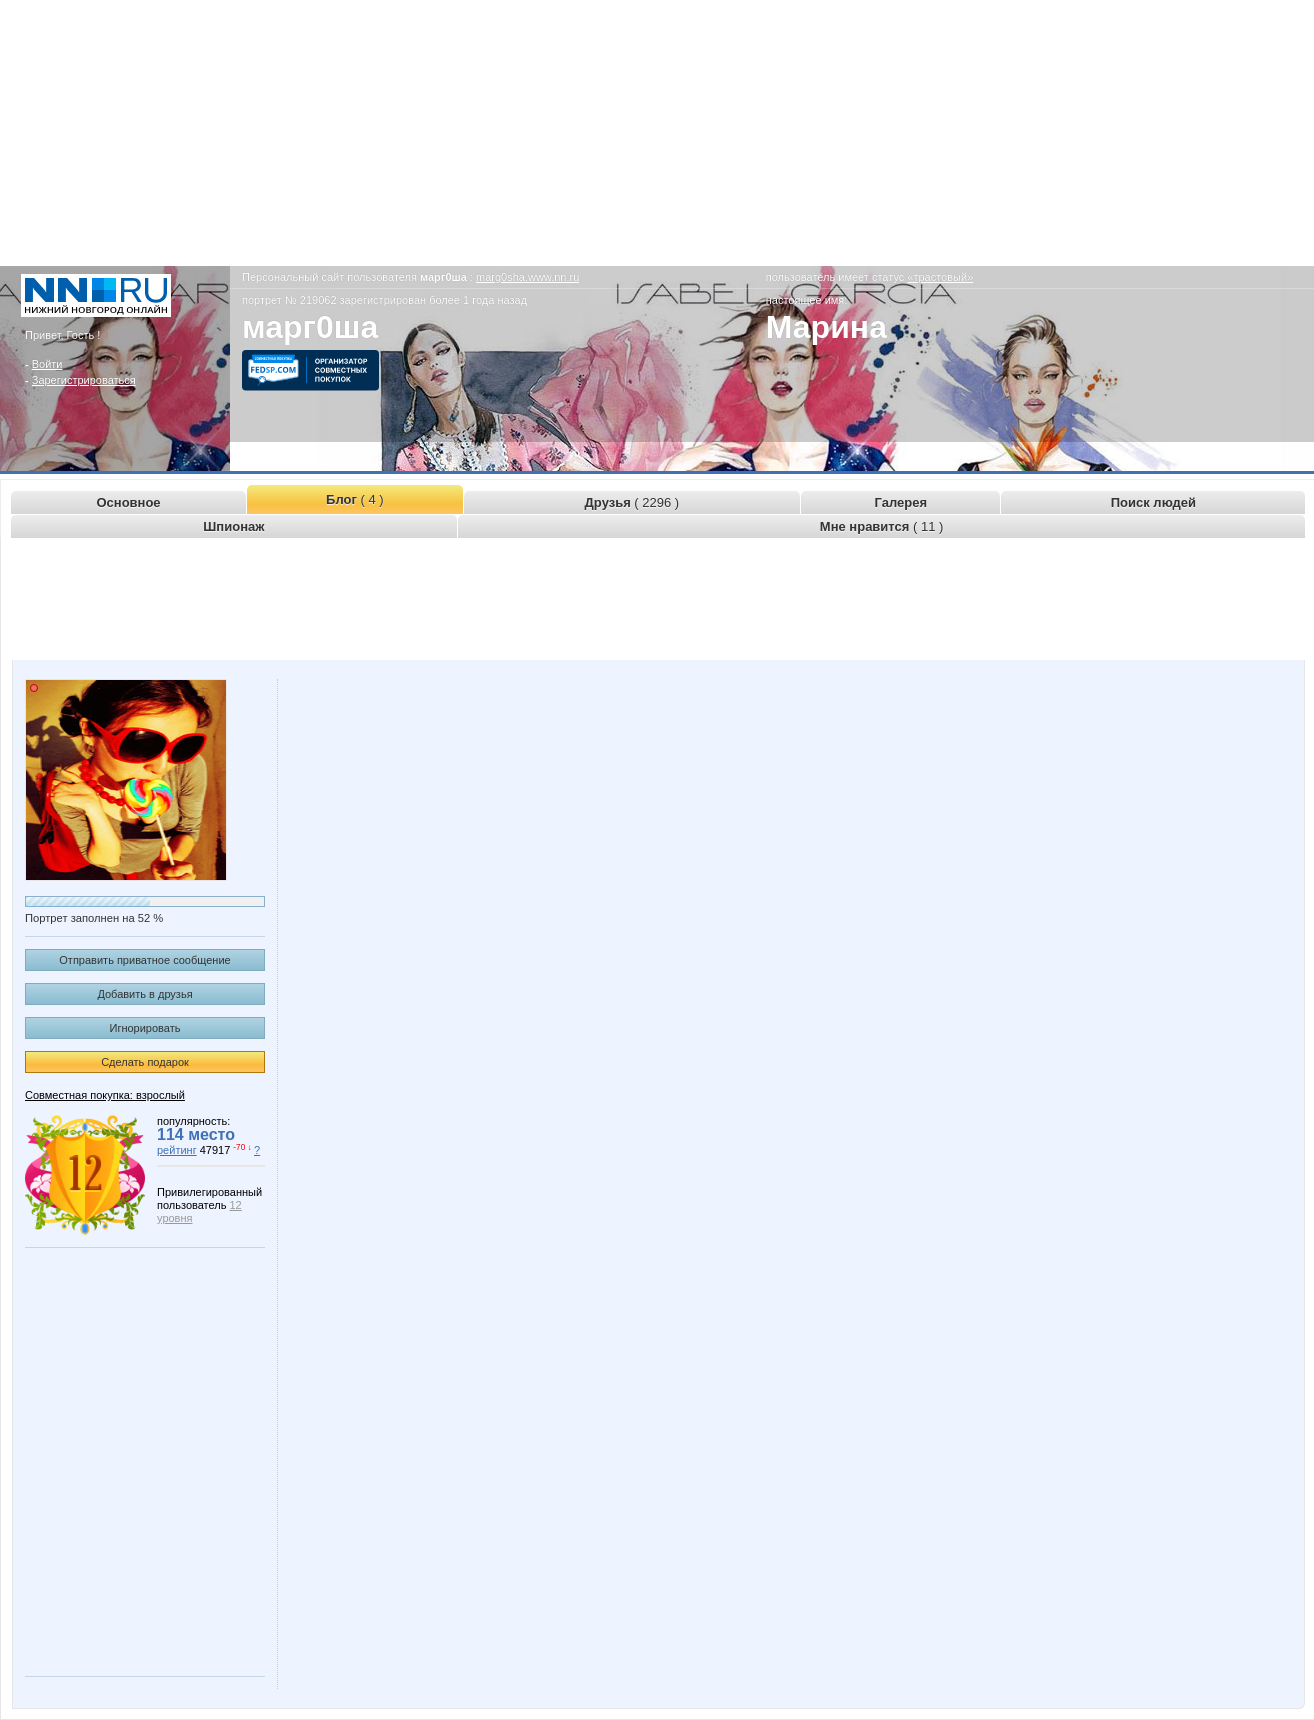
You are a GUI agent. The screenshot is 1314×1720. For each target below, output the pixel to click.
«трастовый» (940, 277)
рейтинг (177, 1150)
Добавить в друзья (144, 994)
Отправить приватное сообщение (144, 960)
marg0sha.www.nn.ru (527, 277)
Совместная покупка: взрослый (105, 1095)
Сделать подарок (145, 1062)
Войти (47, 364)
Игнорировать (145, 1028)
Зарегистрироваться (84, 380)
